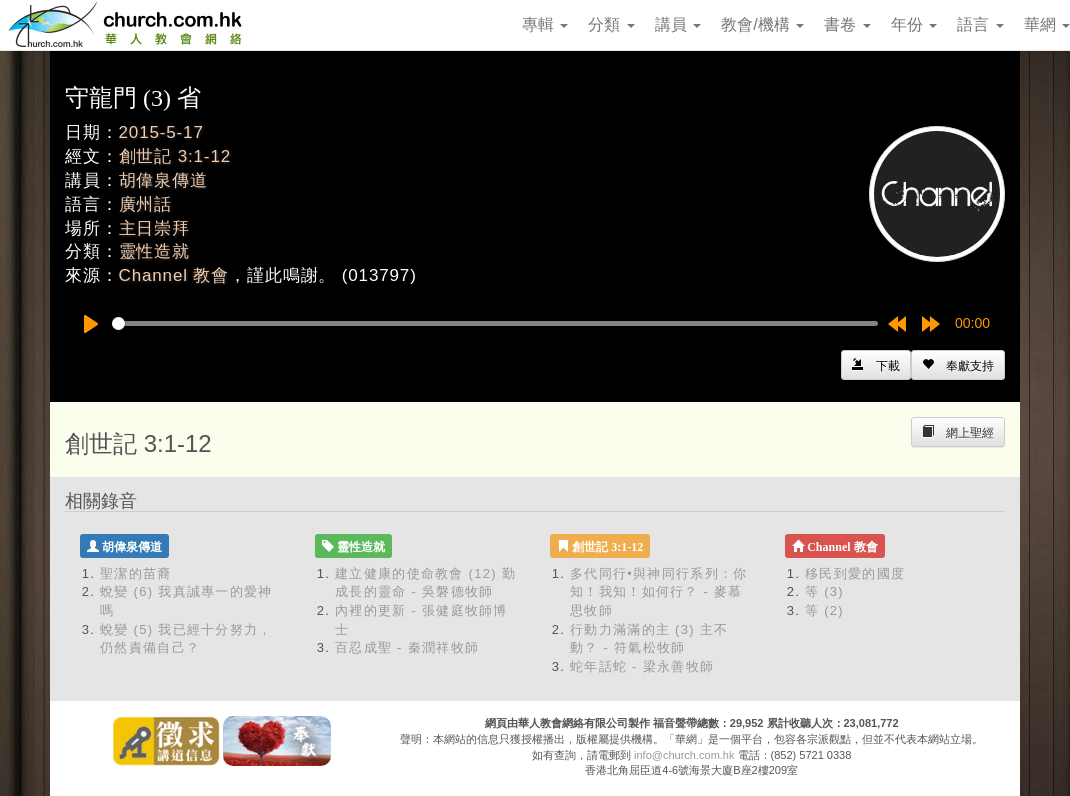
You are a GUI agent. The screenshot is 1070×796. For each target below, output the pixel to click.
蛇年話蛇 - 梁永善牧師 (642, 666)
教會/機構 (762, 24)
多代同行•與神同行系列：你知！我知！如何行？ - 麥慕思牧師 (658, 592)
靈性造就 (154, 251)
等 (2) (824, 610)
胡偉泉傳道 (163, 180)
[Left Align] (958, 365)
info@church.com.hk (684, 755)
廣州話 (146, 204)
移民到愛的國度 (855, 573)
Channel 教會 (174, 275)
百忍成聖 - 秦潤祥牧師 (407, 647)
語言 (980, 24)
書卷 (847, 24)
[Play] (91, 324)
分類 (611, 24)
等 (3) (824, 591)
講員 (678, 24)
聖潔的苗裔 (136, 573)
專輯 (545, 24)
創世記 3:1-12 (175, 156)
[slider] (495, 323)
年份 (914, 24)
